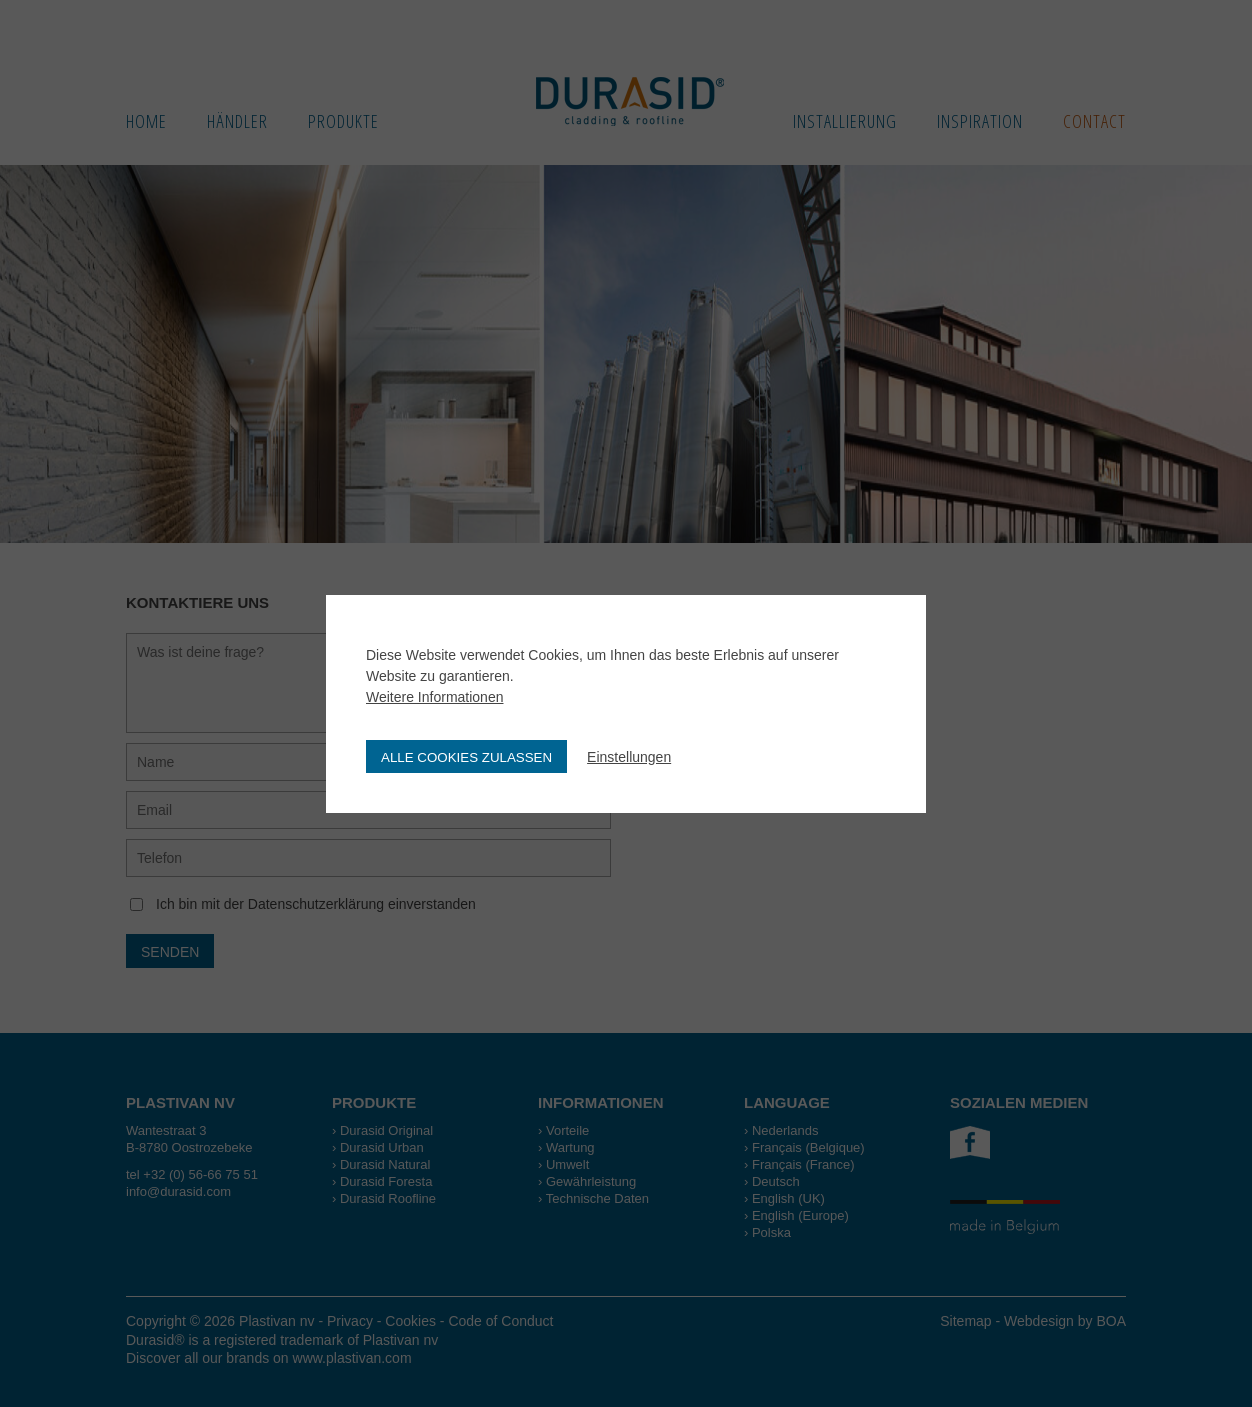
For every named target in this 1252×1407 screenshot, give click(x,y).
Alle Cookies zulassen (466, 757)
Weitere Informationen (434, 697)
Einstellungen (629, 757)
